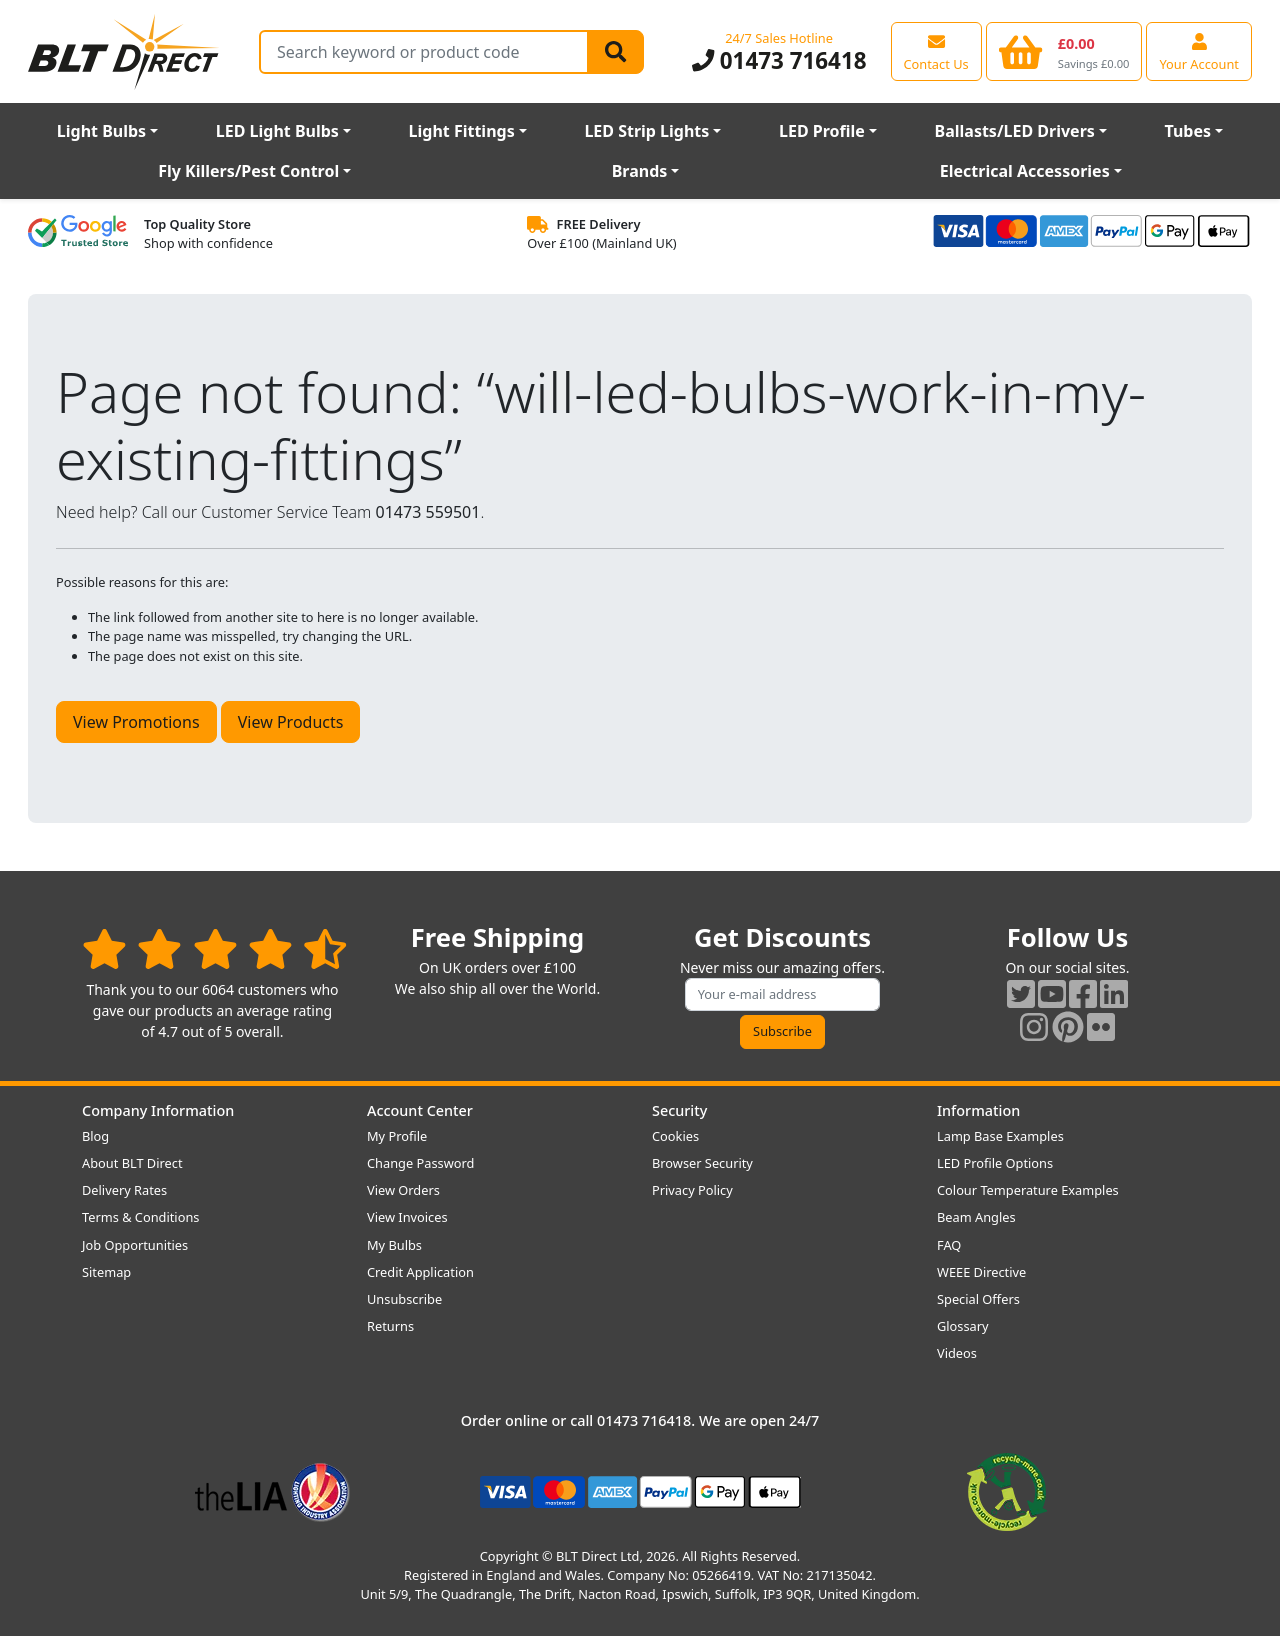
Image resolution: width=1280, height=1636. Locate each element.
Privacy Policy (692, 1190)
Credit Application (420, 1272)
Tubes (1188, 131)
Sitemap (106, 1272)
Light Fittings (462, 131)
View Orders (403, 1190)
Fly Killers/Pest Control (248, 171)
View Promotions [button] (136, 722)
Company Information (158, 1110)
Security (679, 1110)
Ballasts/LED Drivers (1015, 131)
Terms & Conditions (140, 1217)
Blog (95, 1136)
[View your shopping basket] (1064, 51)
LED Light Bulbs (277, 131)
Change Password (420, 1163)
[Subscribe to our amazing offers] (783, 994)
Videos (957, 1353)
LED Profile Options (995, 1163)
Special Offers (978, 1299)
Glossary (963, 1326)
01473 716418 (779, 60)
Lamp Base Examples (1000, 1136)
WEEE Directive (981, 1272)
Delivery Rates (124, 1190)
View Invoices (407, 1217)
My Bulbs (394, 1245)
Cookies (675, 1136)
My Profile (397, 1136)
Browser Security (702, 1163)
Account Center (420, 1110)
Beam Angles (976, 1217)
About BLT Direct (132, 1163)
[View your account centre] (1199, 51)
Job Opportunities (135, 1245)
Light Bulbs (101, 131)
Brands (640, 171)
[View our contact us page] (936, 51)
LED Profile (822, 131)
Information (978, 1110)
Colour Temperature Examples (1028, 1190)
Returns (390, 1326)
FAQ (949, 1245)
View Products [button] (291, 722)
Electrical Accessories (1025, 171)
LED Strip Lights (646, 131)
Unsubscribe (404, 1299)
